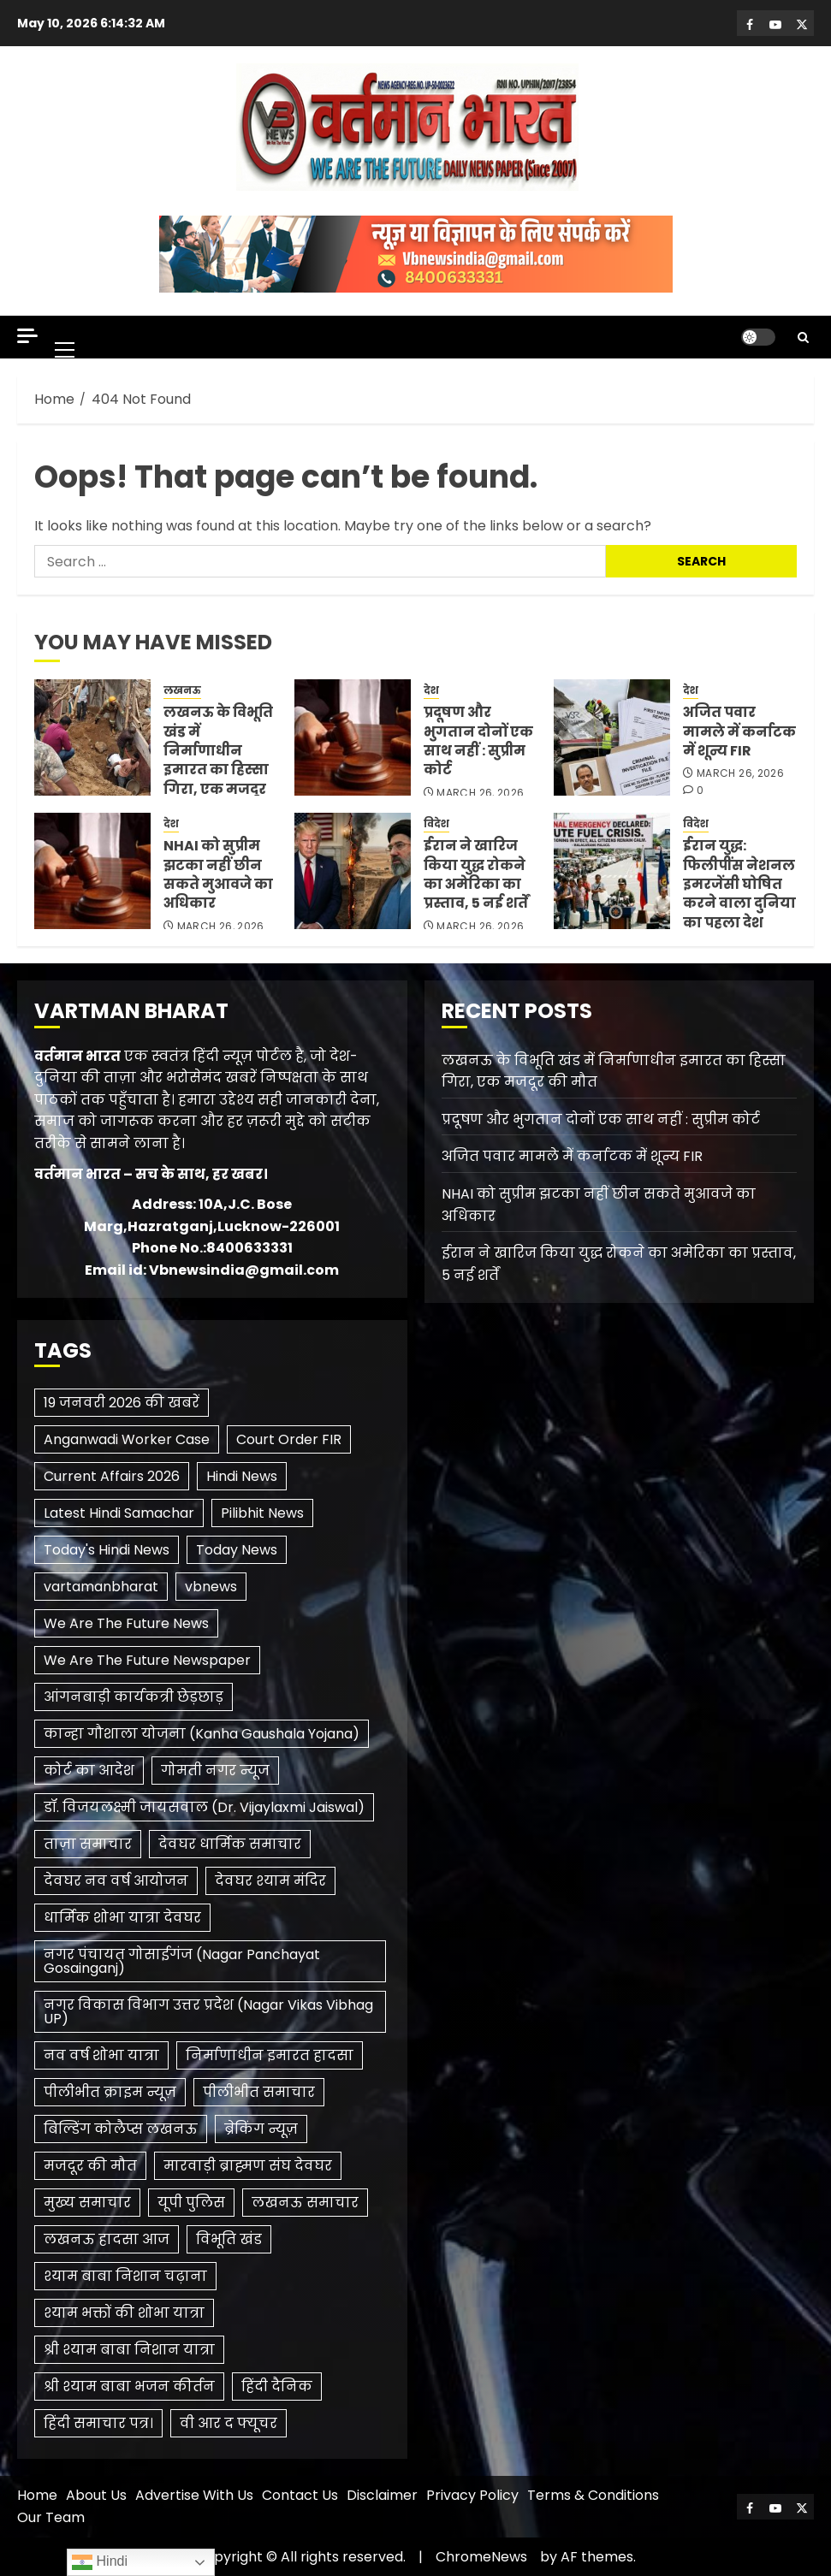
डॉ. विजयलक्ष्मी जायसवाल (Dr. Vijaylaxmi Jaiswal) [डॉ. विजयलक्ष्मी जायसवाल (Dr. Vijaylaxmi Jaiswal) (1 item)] (204, 1807)
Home (37, 2495)
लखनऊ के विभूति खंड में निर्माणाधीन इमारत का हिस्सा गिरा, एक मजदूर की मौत (218, 760)
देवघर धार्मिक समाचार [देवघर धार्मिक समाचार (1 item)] (229, 1844)
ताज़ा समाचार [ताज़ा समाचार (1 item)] (88, 1844)
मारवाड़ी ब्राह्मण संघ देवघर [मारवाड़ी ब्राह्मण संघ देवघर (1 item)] (247, 2166)
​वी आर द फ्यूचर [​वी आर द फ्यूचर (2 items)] (228, 2423)
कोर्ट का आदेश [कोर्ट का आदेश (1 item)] (89, 1770)
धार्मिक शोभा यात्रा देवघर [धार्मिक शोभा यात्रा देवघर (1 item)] (122, 1918)
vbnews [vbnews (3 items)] (211, 1586)
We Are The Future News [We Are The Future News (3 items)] (126, 1623)
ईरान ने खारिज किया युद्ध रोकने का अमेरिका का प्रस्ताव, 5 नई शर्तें (476, 874)
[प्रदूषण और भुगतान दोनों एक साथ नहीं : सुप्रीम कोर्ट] (352, 737)
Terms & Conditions (593, 2495)
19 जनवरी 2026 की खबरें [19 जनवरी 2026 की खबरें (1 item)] (121, 1402)
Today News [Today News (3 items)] (236, 1550)
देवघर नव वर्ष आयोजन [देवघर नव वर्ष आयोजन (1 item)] (116, 1881)
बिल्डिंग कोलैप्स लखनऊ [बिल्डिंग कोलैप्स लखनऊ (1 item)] (121, 2129)
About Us (96, 2495)
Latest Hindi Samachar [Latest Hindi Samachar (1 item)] (119, 1513)
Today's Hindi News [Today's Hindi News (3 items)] (106, 1550)
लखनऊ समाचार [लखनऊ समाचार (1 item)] (305, 2202)
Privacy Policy (472, 2495)
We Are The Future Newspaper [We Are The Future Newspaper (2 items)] (147, 1660)
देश (431, 690)
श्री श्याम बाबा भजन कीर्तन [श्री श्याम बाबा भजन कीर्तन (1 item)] (129, 2386)
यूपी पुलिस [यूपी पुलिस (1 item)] (191, 2202)
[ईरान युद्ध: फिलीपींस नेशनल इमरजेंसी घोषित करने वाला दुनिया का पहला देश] (612, 871)
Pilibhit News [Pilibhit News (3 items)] (262, 1513)
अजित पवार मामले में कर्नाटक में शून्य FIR (739, 731)
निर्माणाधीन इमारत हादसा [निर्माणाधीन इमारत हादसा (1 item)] (269, 2055)
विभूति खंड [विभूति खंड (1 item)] (229, 2239)
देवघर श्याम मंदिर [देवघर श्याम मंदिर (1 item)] (270, 1881)
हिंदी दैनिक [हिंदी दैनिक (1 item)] (276, 2386)
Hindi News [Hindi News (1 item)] (241, 1476)
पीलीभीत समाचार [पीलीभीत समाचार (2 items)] (259, 2092)
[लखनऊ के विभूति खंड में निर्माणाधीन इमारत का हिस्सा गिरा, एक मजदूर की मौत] (92, 737)
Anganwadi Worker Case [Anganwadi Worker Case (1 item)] (127, 1439)
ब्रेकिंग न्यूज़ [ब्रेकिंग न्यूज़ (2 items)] (261, 2129)
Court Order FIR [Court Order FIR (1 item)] (288, 1439)
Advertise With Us (194, 2495)
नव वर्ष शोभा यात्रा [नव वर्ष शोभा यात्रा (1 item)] (101, 2055)
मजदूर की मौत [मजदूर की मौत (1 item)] (90, 2166)
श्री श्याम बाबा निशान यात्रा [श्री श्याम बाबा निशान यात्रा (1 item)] (129, 2350)
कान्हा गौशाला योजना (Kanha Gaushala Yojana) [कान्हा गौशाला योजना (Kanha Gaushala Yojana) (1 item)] (201, 1734)
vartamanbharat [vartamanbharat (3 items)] (101, 1586)
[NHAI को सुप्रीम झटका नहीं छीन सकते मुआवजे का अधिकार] (92, 871)
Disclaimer (382, 2495)
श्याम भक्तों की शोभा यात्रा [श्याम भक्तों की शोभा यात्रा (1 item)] (124, 2313)
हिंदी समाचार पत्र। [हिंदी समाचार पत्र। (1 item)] (98, 2423)
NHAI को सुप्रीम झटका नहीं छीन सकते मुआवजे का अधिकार (218, 874)
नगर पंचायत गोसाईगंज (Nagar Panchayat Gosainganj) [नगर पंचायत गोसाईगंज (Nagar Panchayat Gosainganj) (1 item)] (182, 1961)
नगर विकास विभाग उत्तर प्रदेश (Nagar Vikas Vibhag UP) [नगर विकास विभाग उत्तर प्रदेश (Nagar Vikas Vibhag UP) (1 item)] (208, 2011)
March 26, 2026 (480, 793)
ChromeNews (481, 2557)
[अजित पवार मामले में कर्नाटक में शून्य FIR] (612, 737)
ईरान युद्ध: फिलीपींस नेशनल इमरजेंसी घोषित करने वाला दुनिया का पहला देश (739, 884)
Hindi (100, 2562)
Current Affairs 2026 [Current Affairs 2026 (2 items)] (112, 1476)
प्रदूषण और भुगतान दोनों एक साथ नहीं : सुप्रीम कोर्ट (478, 740)
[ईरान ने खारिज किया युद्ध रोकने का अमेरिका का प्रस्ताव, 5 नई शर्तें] (352, 871)
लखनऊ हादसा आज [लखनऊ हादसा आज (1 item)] (106, 2239)
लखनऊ (182, 690)
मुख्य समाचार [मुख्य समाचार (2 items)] (87, 2202)
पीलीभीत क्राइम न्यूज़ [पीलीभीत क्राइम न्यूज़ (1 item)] (110, 2092)
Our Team (51, 2517)
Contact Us (300, 2495)
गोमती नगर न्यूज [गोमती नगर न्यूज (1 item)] (215, 1770)
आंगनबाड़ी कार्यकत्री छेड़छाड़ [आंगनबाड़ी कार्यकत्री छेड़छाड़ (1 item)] (133, 1697)
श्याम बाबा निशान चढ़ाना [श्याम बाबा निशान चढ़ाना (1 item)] (125, 2276)
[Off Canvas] (27, 336)
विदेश (436, 824)
